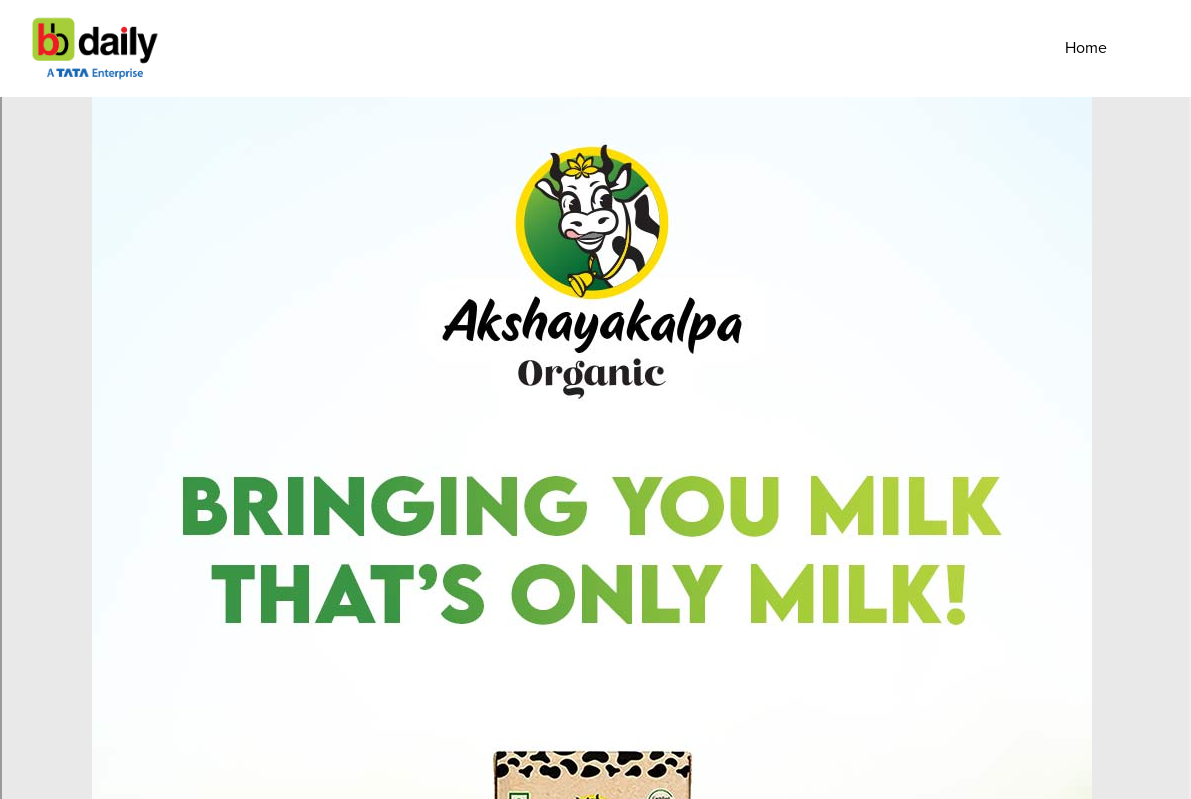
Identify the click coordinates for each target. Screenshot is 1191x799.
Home (1086, 48)
